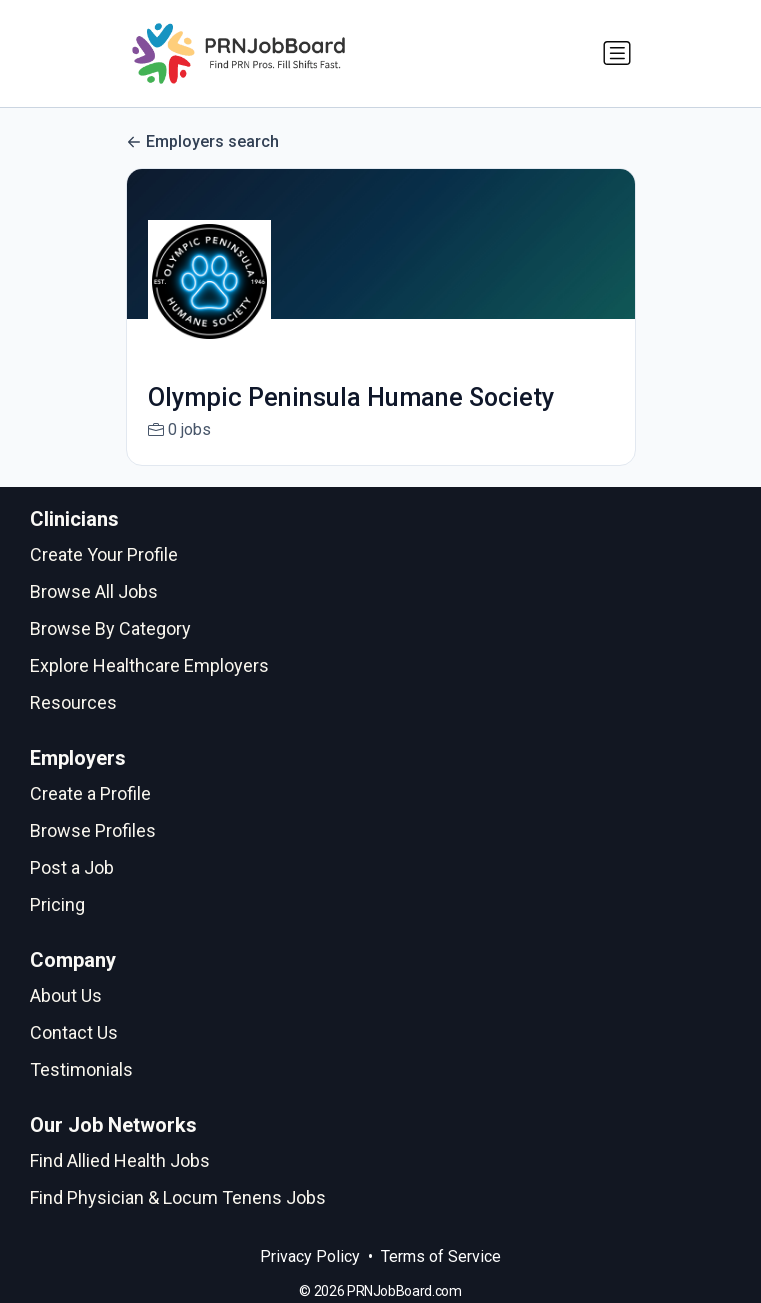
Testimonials (81, 1069)
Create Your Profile (104, 554)
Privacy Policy (310, 1256)
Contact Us (74, 1032)
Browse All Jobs (94, 591)
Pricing (57, 904)
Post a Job (72, 867)
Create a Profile (90, 793)
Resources (73, 702)
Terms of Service (441, 1256)
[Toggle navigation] (617, 53)
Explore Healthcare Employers (149, 665)
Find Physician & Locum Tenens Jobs (178, 1197)
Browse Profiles (93, 830)
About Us (66, 995)
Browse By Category (110, 628)
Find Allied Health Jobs (120, 1160)
